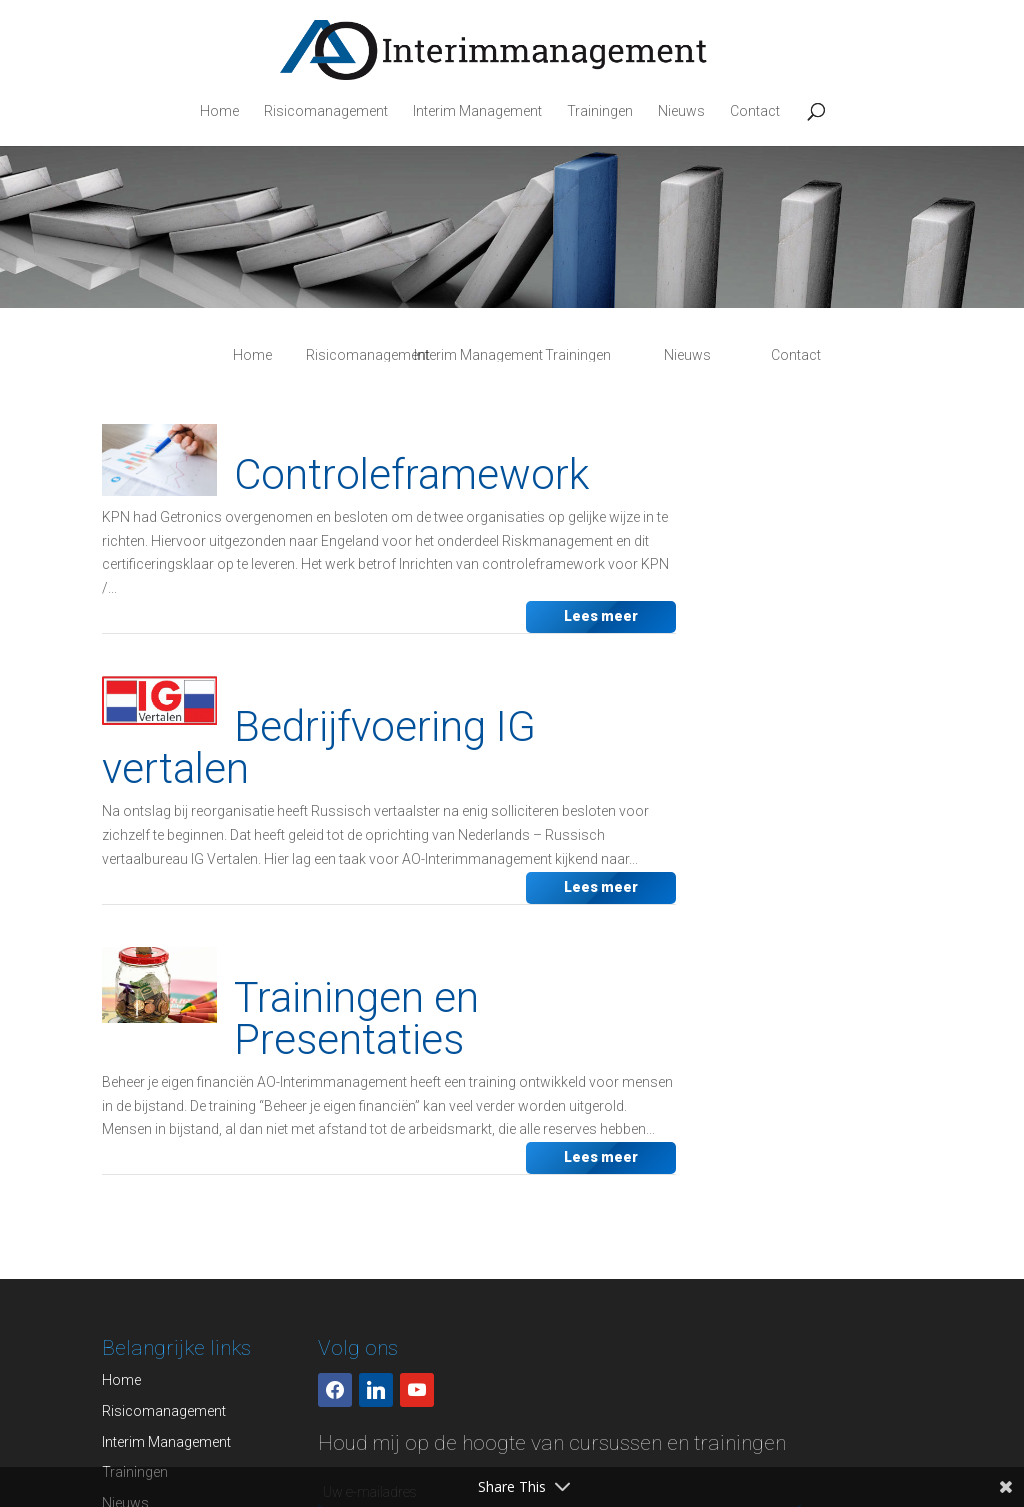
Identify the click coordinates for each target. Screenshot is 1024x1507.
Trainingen (600, 111)
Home (219, 111)
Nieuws (681, 111)
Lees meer (601, 616)
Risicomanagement (326, 111)
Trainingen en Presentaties (356, 1018)
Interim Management (477, 111)
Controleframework (411, 474)
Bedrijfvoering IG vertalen (319, 747)
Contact (755, 111)
